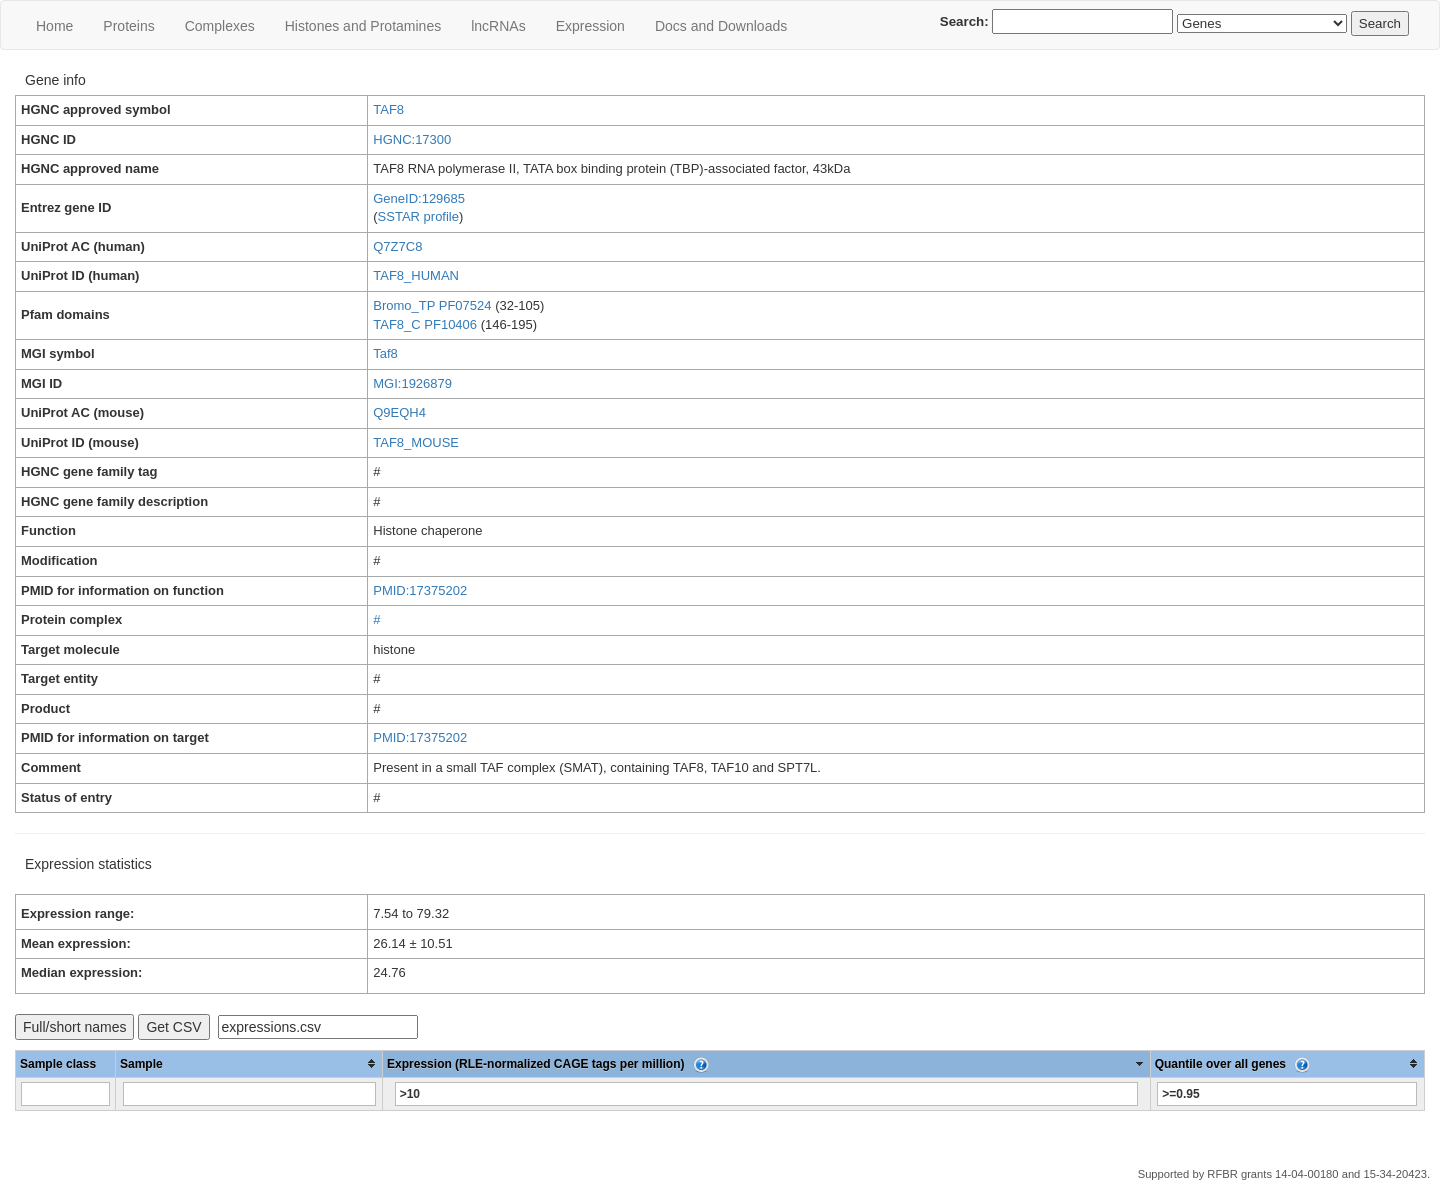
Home (54, 26)
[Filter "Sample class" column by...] (65, 1094)
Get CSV (173, 1027)
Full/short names (74, 1027)
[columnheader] (249, 1063)
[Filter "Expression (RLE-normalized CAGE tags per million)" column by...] (766, 1094)
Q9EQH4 (399, 412)
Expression (590, 26)
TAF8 (388, 109)
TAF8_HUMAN (416, 275)
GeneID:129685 (419, 198)
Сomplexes (220, 26)
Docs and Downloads (721, 26)
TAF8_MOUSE (416, 442)
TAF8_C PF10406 (425, 324)
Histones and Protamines (363, 26)
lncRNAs (498, 26)
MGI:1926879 (412, 383)
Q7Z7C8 (397, 246)
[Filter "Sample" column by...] (249, 1094)
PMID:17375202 (420, 590)
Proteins (128, 26)
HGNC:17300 (412, 139)
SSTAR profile (418, 216)
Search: (1057, 21)
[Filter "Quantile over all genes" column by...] (1287, 1094)
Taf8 (385, 353)
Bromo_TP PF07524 (432, 305)
